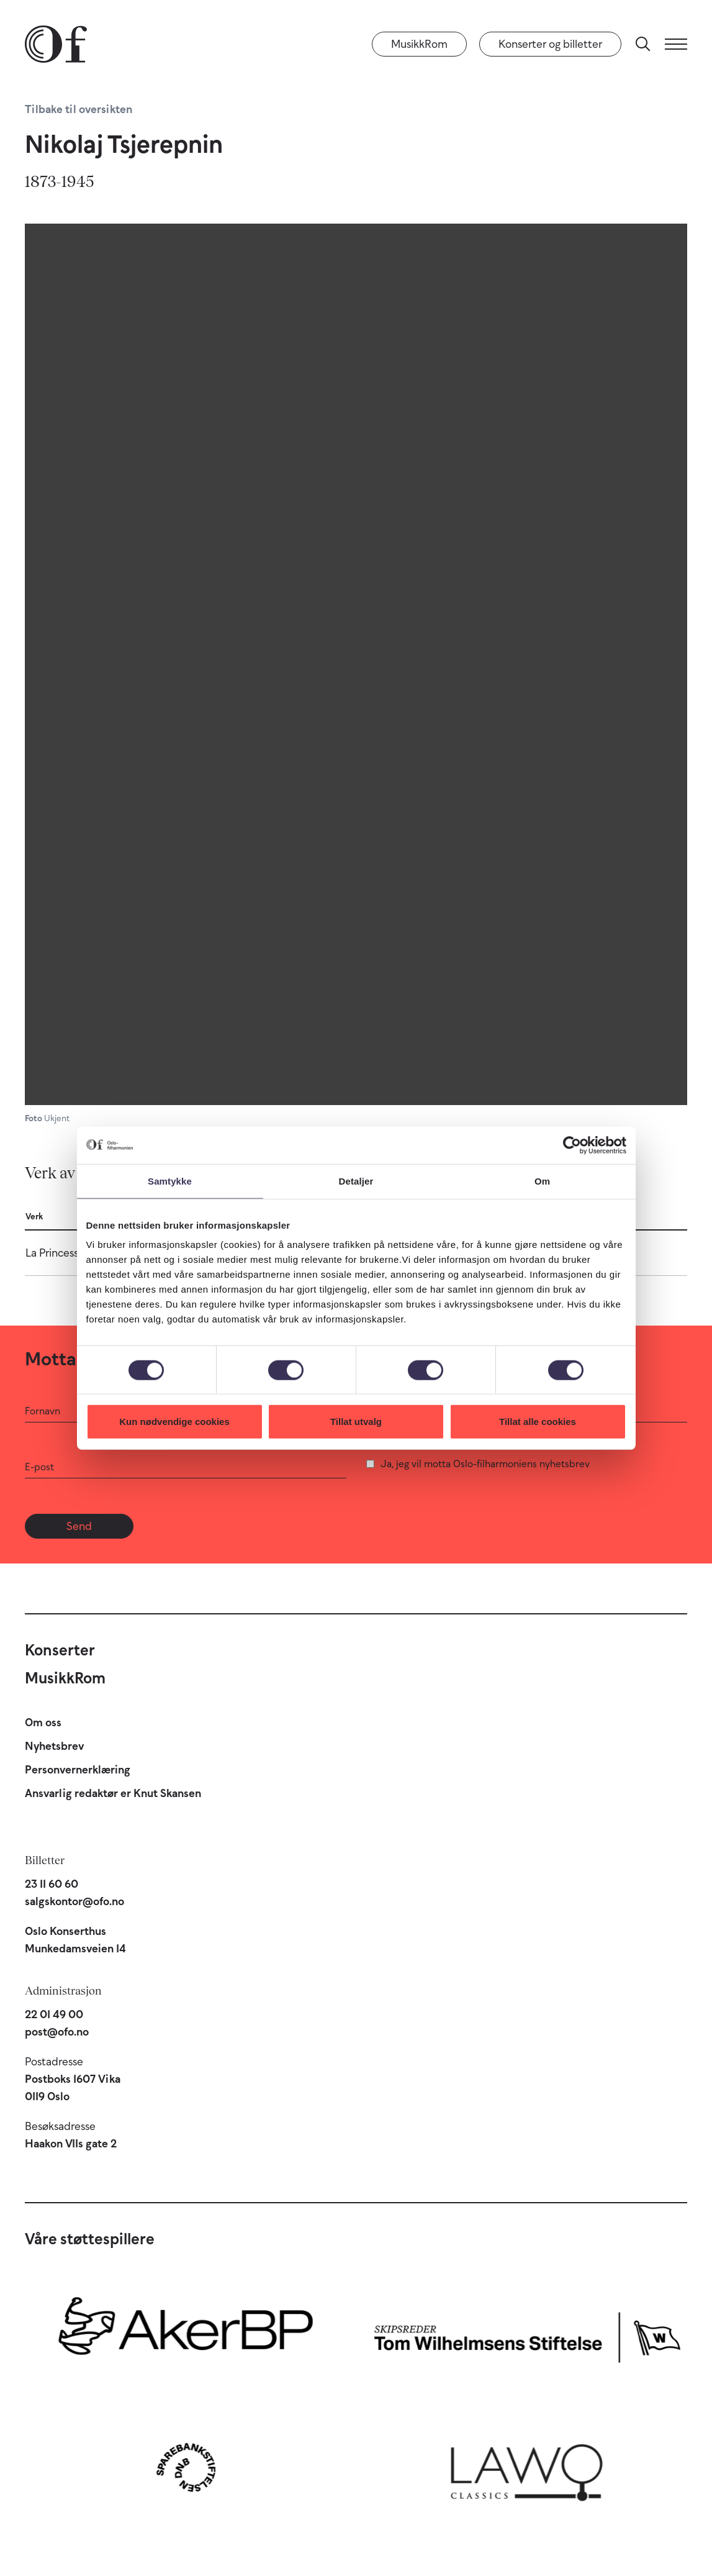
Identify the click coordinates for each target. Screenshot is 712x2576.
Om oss (43, 1722)
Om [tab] (542, 1180)
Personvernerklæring (77, 1770)
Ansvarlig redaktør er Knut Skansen (113, 1793)
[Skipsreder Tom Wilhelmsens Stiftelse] (527, 2334)
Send (79, 1526)
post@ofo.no (57, 2032)
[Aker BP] (186, 2334)
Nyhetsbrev (54, 1746)
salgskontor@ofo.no (74, 1901)
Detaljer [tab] (356, 1180)
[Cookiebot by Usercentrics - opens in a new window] (572, 1145)
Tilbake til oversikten (78, 109)
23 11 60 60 (51, 1884)
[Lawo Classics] (527, 2467)
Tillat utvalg (356, 1421)
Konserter (60, 1650)
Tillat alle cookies (537, 1421)
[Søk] (643, 44)
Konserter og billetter (550, 44)
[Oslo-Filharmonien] (56, 44)
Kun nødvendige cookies (174, 1421)
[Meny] (676, 44)
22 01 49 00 (54, 2014)
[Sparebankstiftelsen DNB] (186, 2467)
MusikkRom (419, 44)
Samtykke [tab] (170, 1180)
